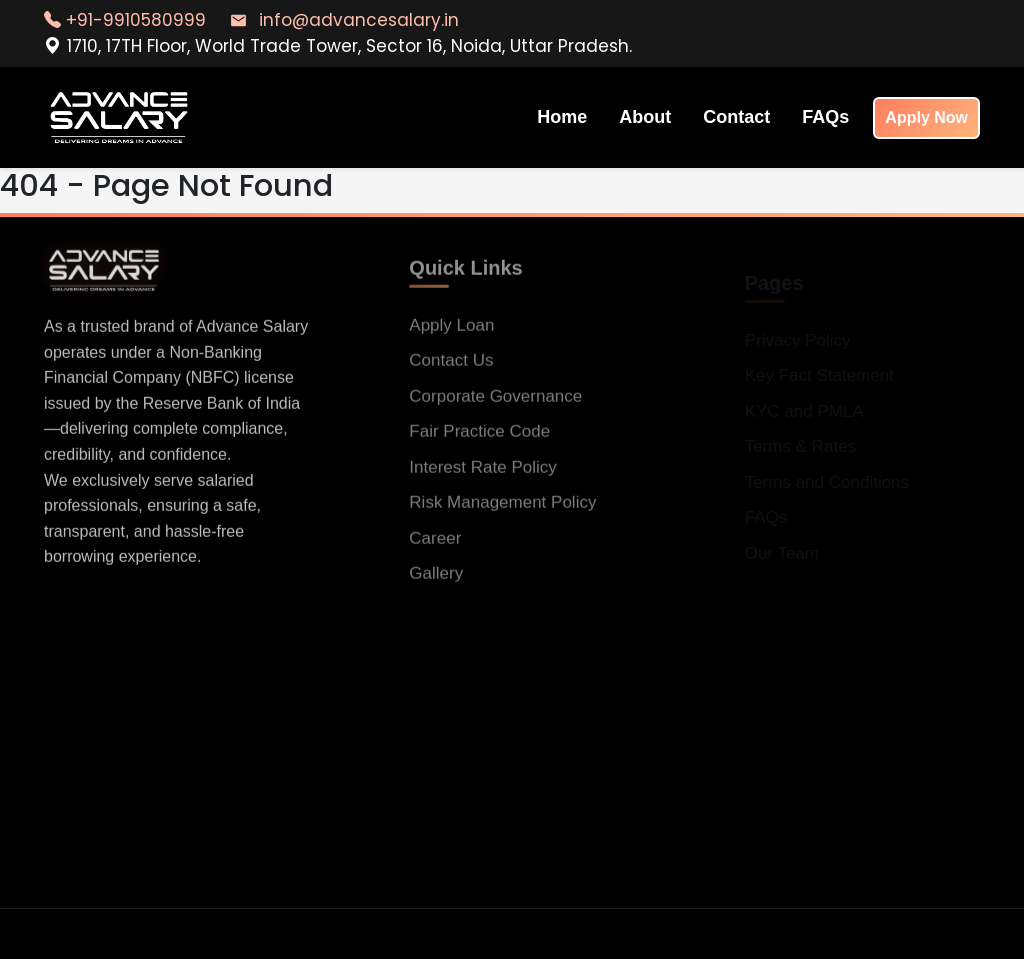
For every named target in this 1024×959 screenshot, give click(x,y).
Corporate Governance (495, 402)
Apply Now (926, 117)
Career (435, 544)
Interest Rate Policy (482, 473)
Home (562, 117)
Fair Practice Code (479, 437)
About (645, 117)
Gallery (436, 579)
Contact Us (451, 366)
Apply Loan (451, 331)
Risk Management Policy (502, 508)
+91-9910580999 (125, 20)
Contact (736, 117)
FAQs (825, 117)
